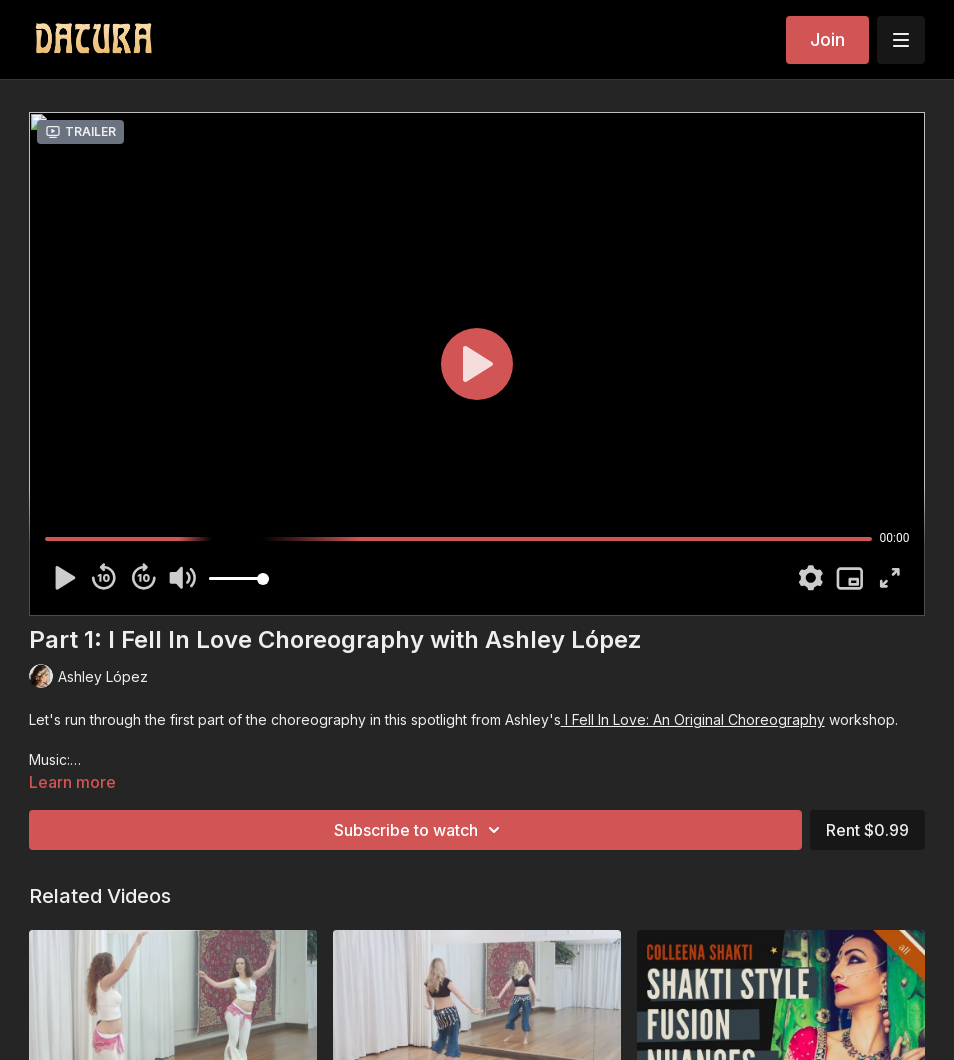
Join (827, 39)
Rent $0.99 (867, 830)
